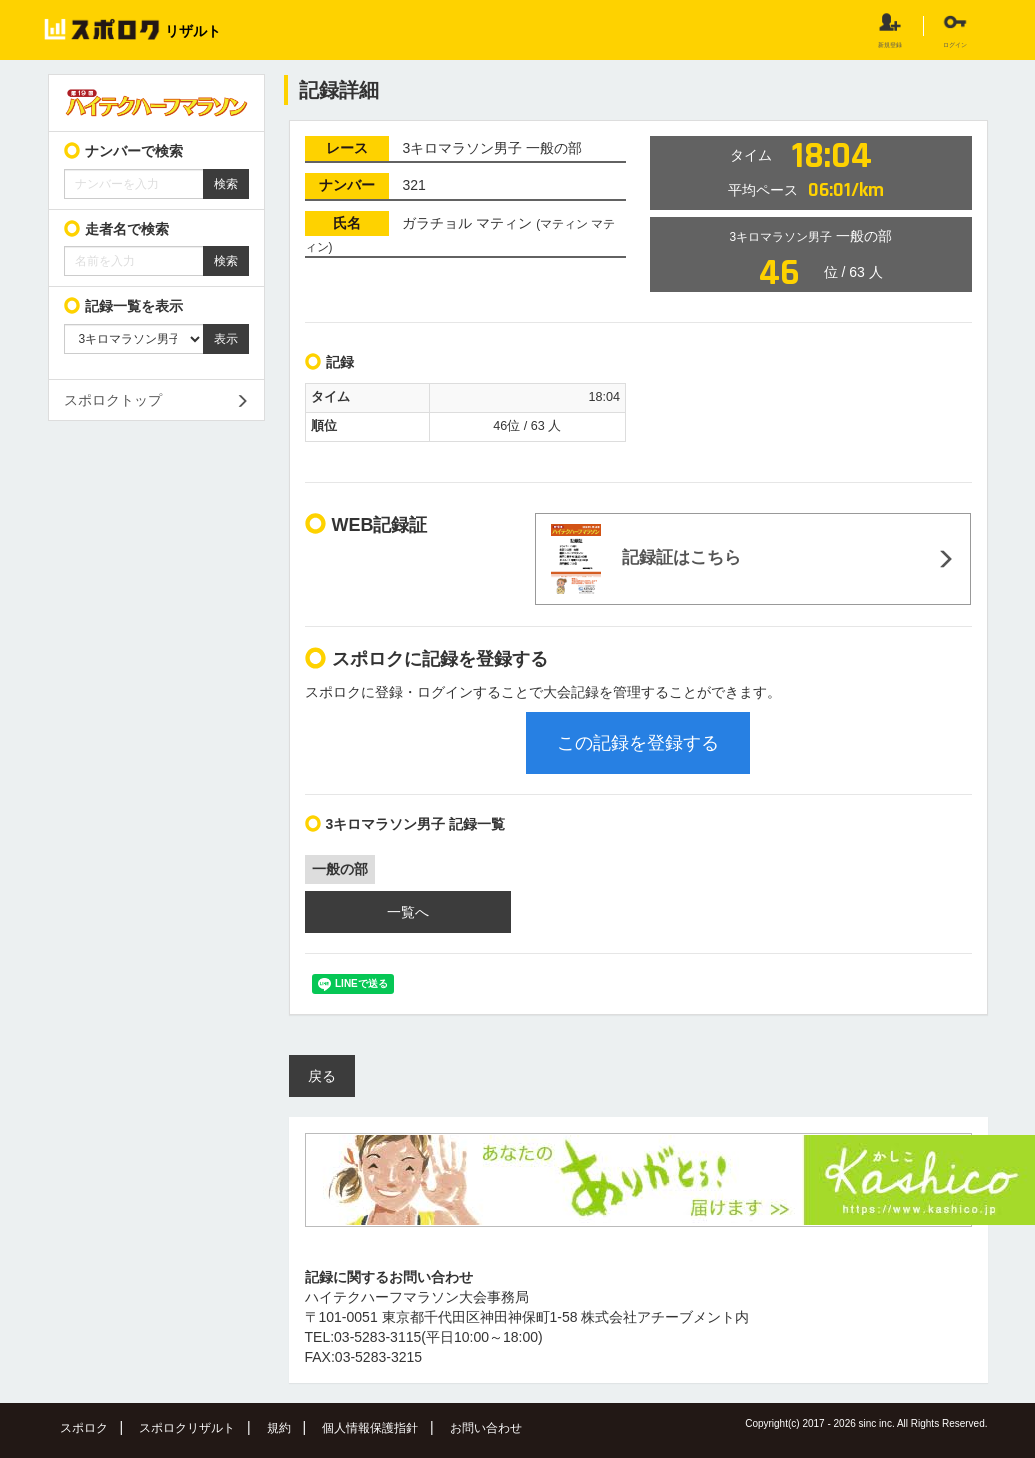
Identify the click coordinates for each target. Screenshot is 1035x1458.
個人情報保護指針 (370, 1428)
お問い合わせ (486, 1428)
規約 (279, 1428)
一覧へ (408, 912)
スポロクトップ (113, 400)
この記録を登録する (638, 743)
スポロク (84, 1428)
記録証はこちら (646, 559)
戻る (322, 1076)
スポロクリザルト (187, 1428)
